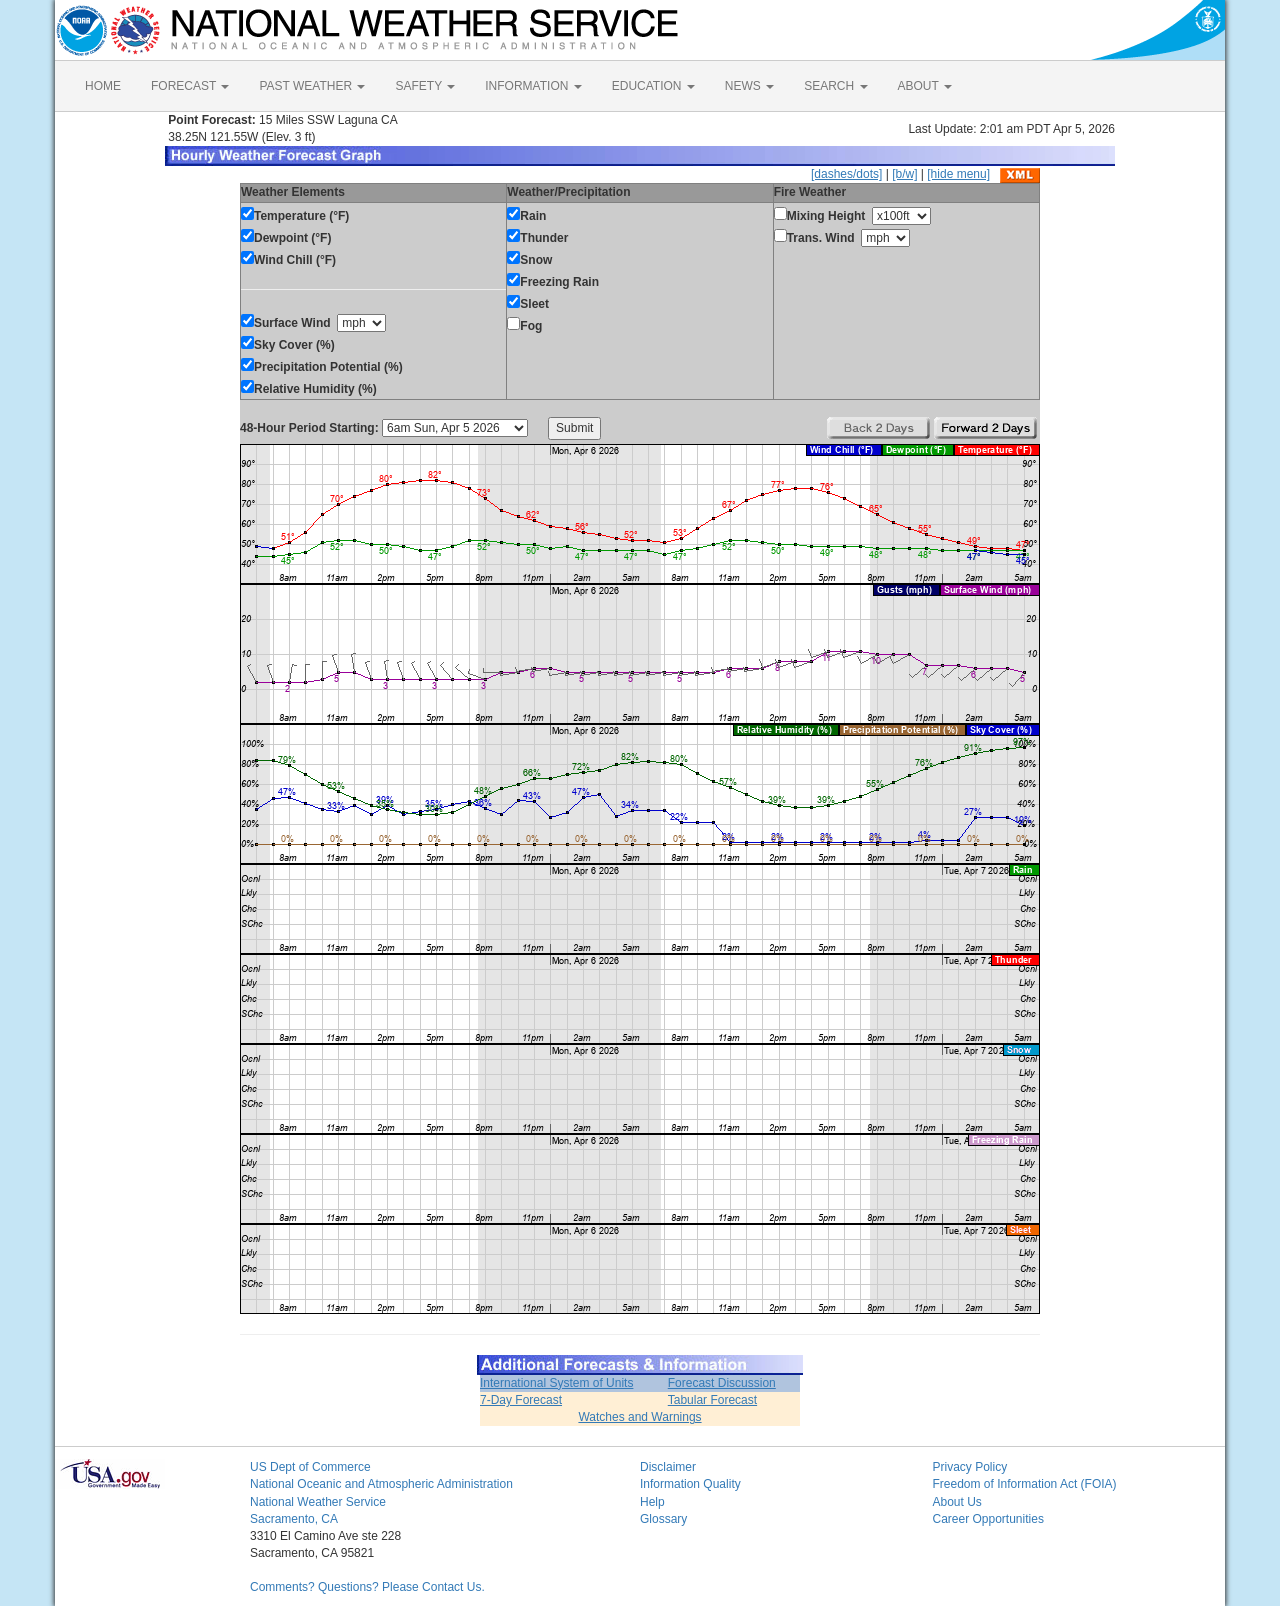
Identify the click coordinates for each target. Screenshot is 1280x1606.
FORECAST (190, 86)
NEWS (749, 86)
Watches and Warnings (639, 1417)
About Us (957, 1502)
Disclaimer (668, 1467)
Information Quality (690, 1484)
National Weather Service (318, 1502)
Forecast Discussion (722, 1383)
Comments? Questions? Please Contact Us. (367, 1587)
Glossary (663, 1519)
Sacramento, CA (294, 1519)
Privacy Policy (970, 1467)
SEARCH (835, 86)
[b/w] (904, 174)
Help (652, 1502)
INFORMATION (533, 86)
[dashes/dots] (846, 174)
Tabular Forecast (712, 1400)
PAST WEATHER (312, 86)
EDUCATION (653, 86)
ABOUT (925, 86)
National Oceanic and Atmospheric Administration (381, 1484)
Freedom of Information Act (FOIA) (1025, 1484)
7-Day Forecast (521, 1400)
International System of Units (556, 1383)
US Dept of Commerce (310, 1467)
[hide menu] (958, 174)
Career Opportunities (988, 1519)
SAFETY (425, 86)
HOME (103, 86)
